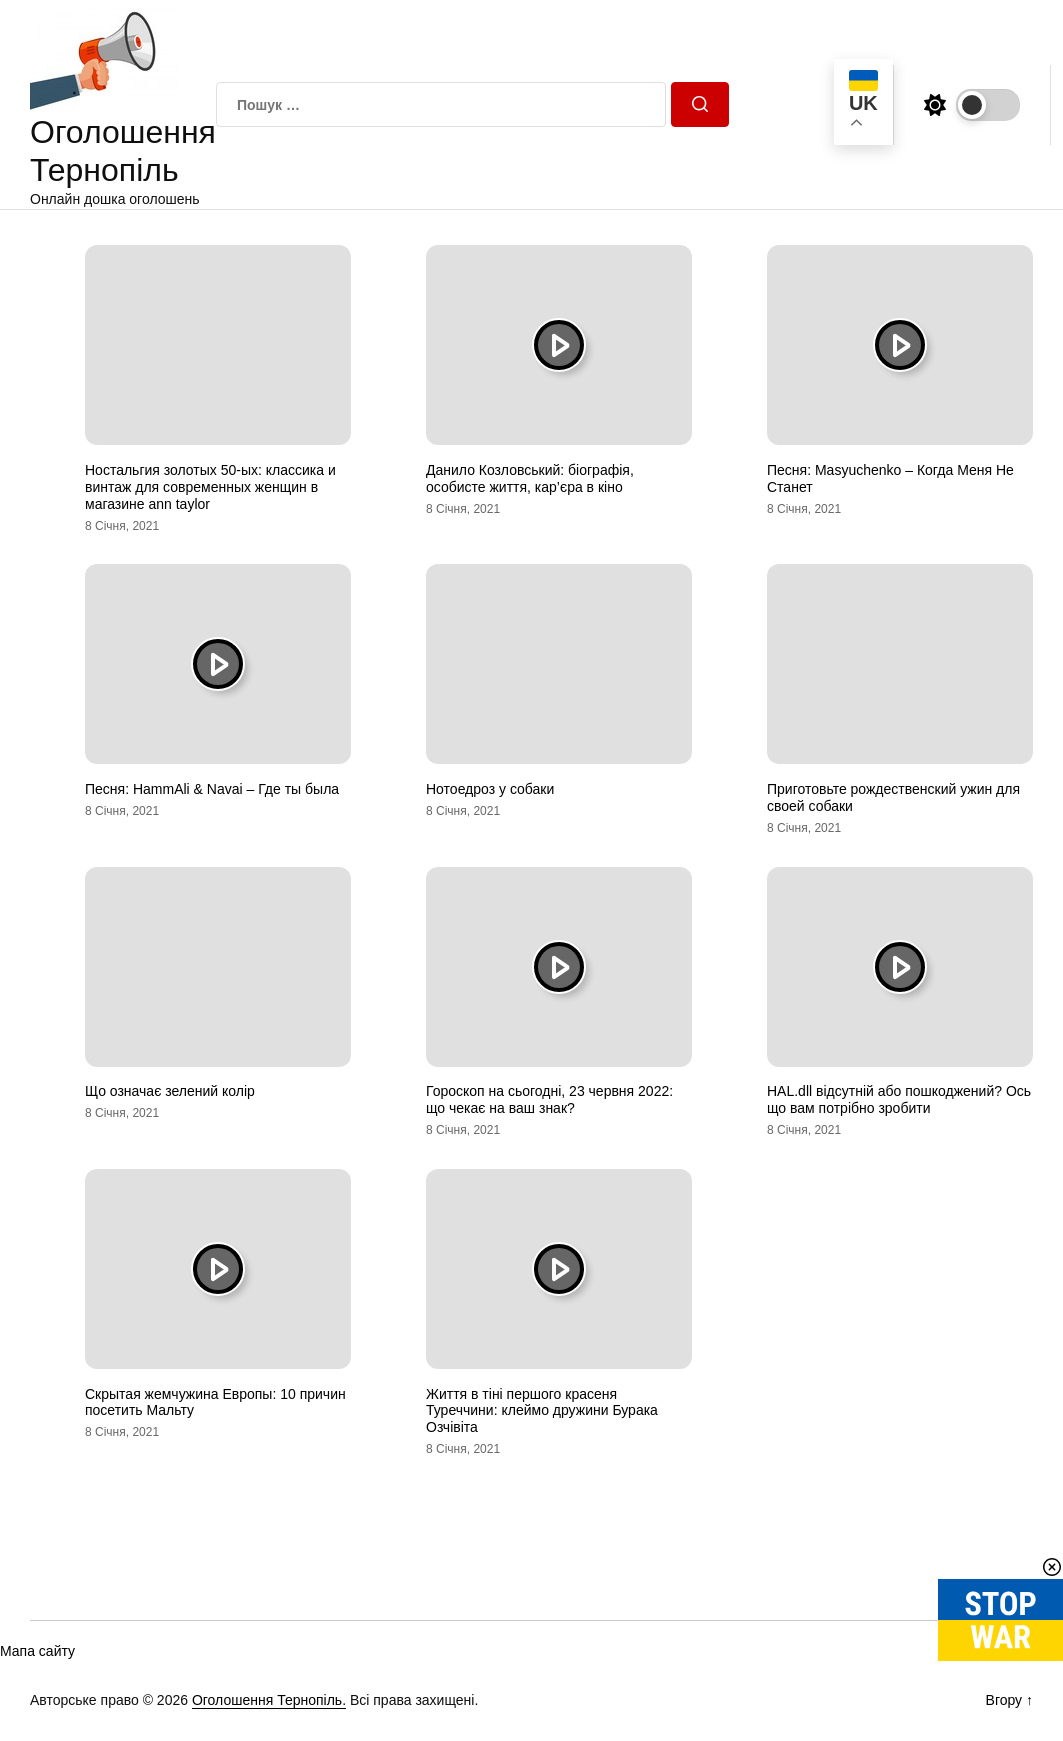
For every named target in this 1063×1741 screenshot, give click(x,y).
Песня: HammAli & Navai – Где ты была (212, 789)
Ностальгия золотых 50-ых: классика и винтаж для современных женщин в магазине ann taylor (210, 487)
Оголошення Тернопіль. (269, 1700)
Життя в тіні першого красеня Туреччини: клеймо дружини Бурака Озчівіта (542, 1411)
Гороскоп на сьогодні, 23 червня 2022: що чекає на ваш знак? (549, 1099)
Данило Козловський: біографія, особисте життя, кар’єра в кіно (530, 478)
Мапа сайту (37, 1651)
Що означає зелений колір (170, 1091)
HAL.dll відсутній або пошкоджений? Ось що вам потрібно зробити (899, 1099)
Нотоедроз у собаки (490, 789)
